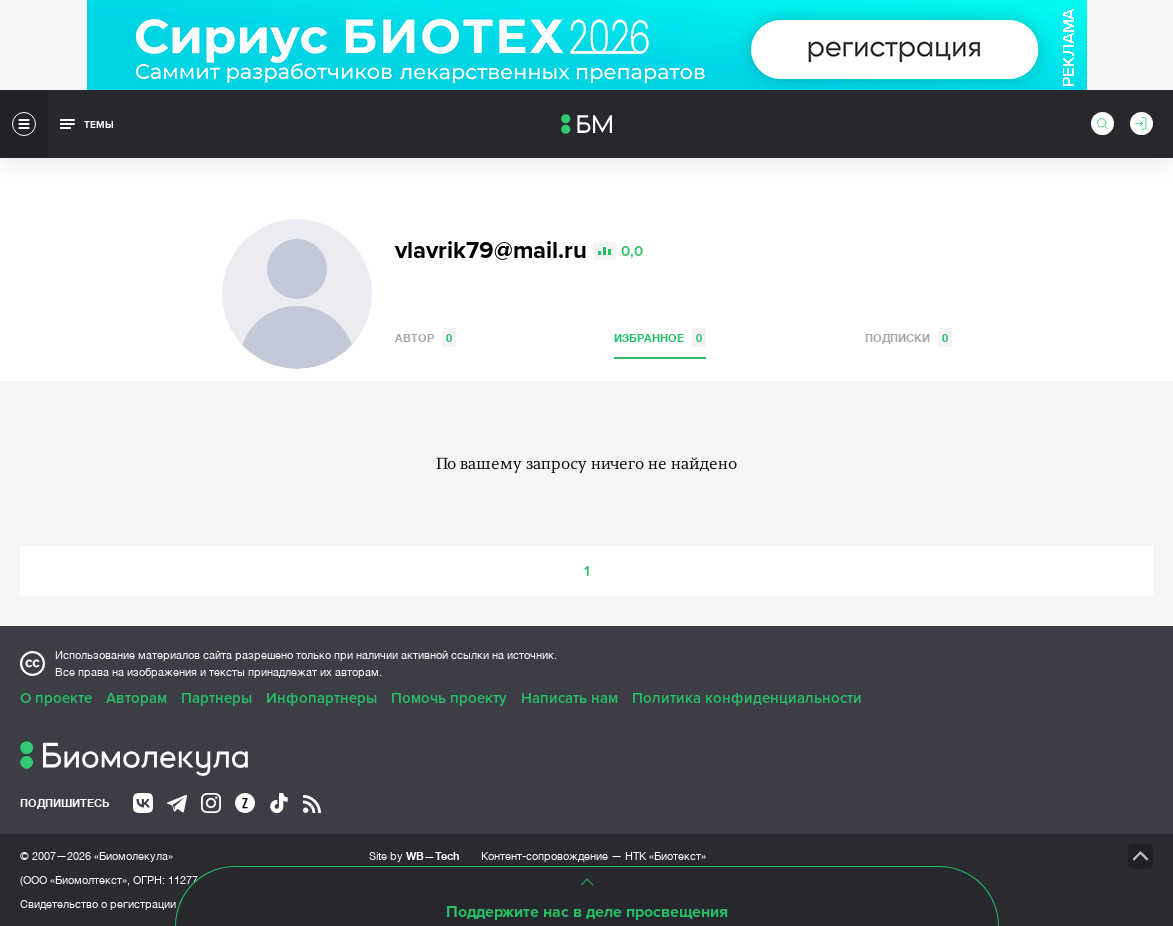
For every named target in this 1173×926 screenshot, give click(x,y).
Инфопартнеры (321, 698)
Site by (414, 855)
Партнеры (216, 698)
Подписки (908, 337)
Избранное (660, 337)
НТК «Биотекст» (665, 856)
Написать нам (569, 698)
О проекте (56, 698)
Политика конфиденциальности (747, 698)
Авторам (136, 698)
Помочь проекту (449, 698)
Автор (425, 337)
